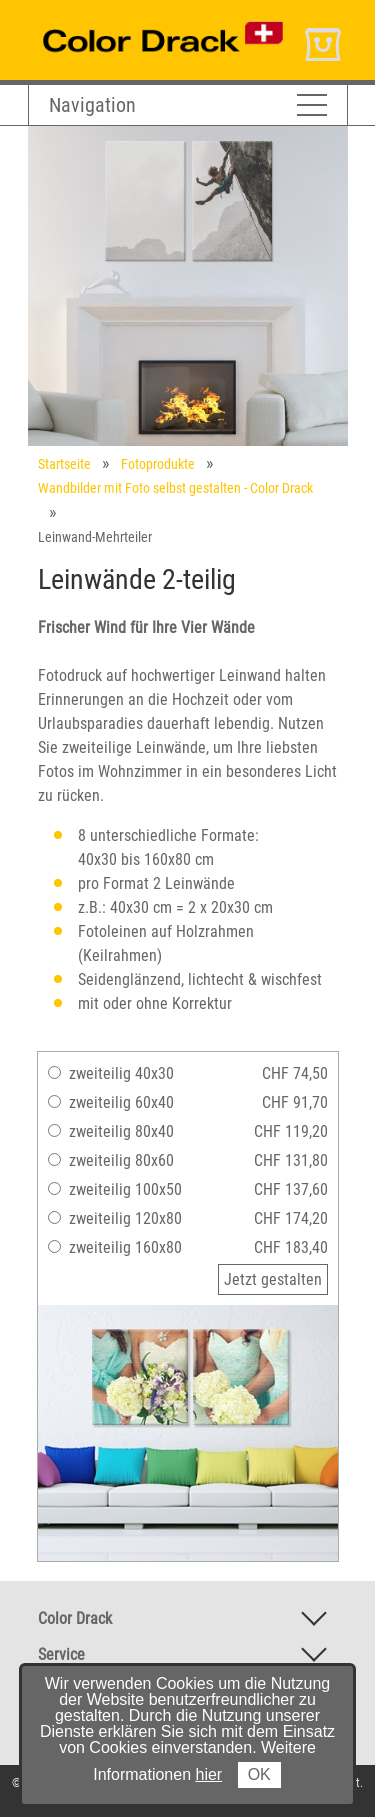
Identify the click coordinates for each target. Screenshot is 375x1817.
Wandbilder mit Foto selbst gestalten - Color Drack (175, 488)
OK (259, 1774)
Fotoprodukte (158, 464)
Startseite (64, 464)
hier (209, 1774)
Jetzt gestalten (273, 1279)
